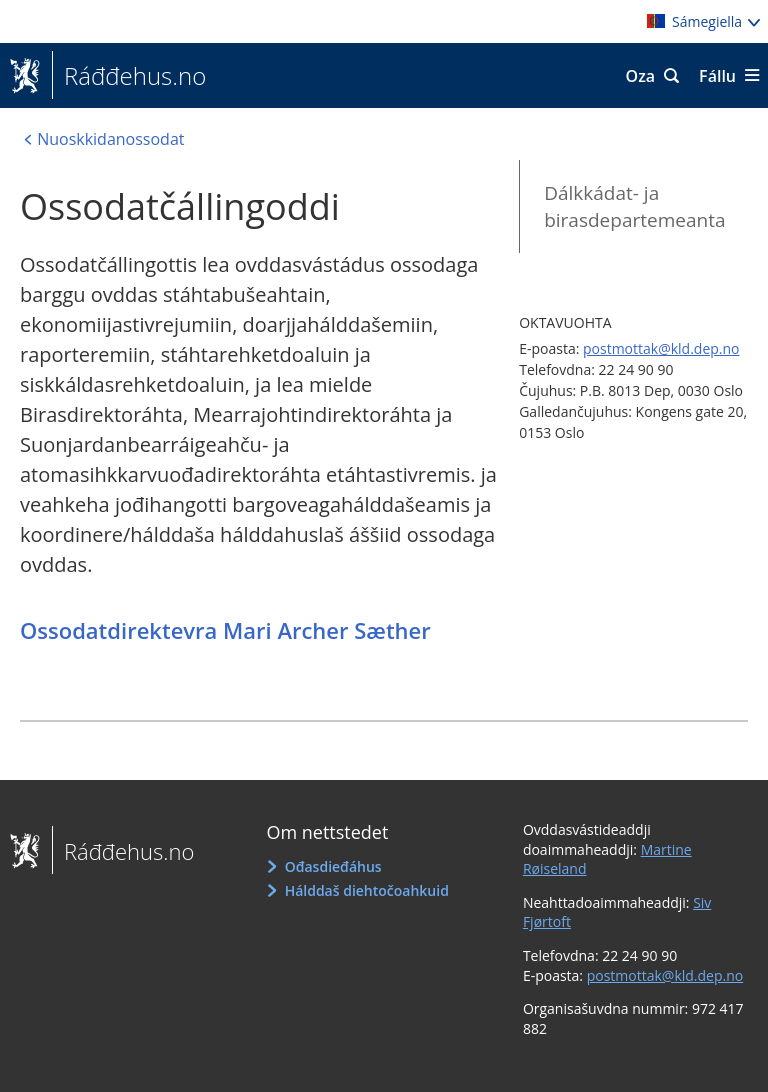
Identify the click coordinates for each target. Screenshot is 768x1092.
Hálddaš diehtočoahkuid (367, 890)
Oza (641, 76)
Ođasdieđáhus (333, 866)
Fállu (717, 76)
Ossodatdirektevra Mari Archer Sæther (225, 630)
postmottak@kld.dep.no (661, 348)
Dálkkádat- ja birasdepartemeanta (634, 206)
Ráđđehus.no (129, 76)
